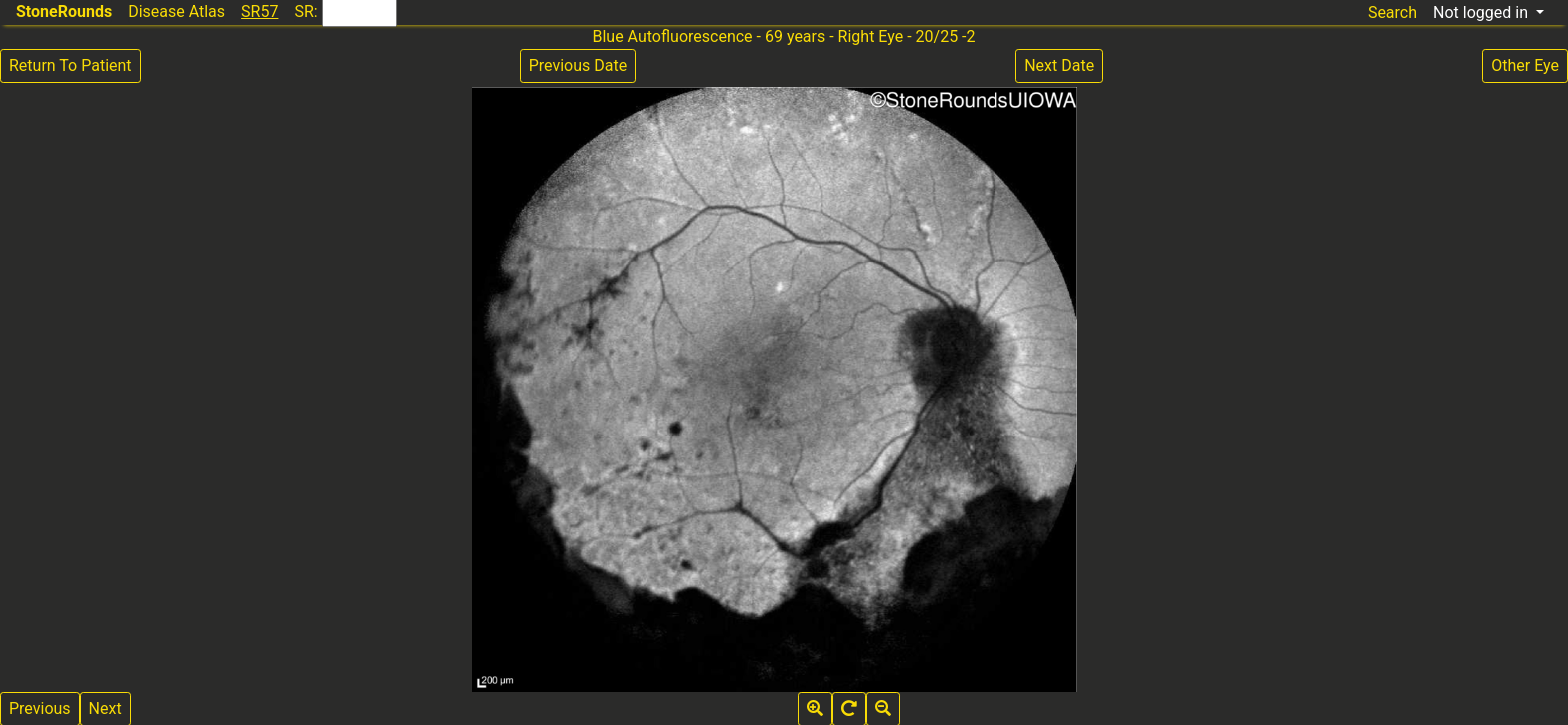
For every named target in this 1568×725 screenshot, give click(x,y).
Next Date (1059, 65)
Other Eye (1525, 65)
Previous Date (578, 65)
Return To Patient (70, 65)
